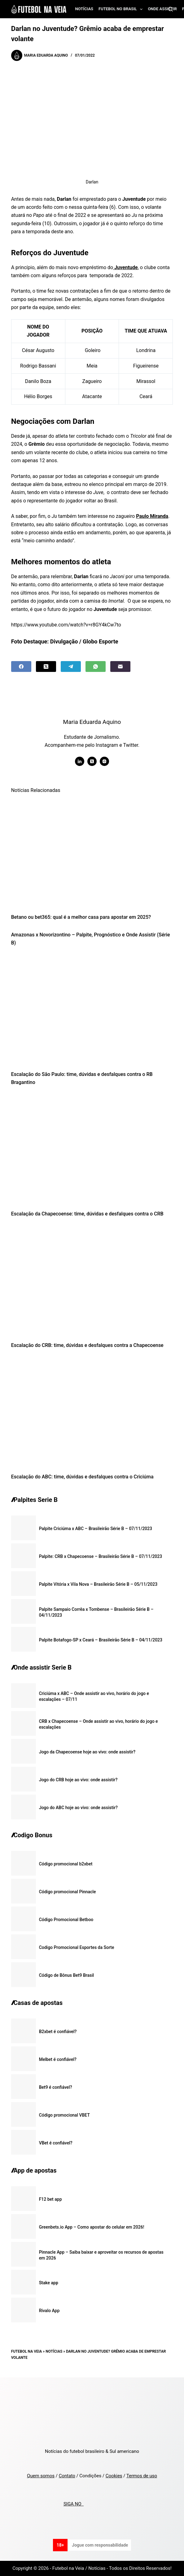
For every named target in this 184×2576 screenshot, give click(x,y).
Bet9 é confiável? (55, 2087)
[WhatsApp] (95, 666)
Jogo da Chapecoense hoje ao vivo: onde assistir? (87, 1751)
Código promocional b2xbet (66, 1863)
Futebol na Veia (26, 2351)
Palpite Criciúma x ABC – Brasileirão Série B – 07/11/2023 (95, 1528)
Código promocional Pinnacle (67, 1891)
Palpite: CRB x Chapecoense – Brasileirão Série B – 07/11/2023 (100, 1556)
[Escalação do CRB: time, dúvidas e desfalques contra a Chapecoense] (92, 1281)
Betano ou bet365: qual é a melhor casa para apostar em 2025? (81, 917)
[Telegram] (71, 666)
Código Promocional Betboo (66, 1919)
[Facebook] (21, 666)
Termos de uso (141, 2476)
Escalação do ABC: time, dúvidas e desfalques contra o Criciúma (82, 1477)
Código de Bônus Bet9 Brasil (66, 1975)
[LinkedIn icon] (79, 761)
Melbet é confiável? (58, 2059)
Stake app (48, 2282)
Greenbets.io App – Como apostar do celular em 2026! (91, 2227)
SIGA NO (74, 2504)
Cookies (114, 2476)
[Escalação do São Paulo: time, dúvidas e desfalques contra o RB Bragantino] (92, 1010)
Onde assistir (162, 8)
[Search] (170, 9)
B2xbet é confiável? (58, 2031)
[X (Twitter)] (46, 666)
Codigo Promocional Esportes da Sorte (76, 1947)
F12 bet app (50, 2199)
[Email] (120, 666)
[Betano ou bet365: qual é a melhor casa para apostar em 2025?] (92, 853)
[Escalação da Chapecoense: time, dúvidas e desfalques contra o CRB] (92, 1150)
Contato (67, 2476)
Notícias (84, 8)
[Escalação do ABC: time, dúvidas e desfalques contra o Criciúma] (92, 1412)
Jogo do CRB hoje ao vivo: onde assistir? (78, 1779)
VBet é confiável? (55, 2142)
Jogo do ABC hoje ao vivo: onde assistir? (78, 1807)
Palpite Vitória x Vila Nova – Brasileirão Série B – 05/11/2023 (98, 1584)
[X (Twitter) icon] (92, 761)
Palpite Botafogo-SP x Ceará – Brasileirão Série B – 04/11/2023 (100, 1639)
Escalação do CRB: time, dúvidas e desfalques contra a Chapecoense (87, 1345)
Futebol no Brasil (122, 9)
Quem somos (41, 2476)
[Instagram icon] (104, 761)
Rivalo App (49, 2310)
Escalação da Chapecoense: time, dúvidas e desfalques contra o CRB (87, 1214)
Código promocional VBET (64, 2115)
